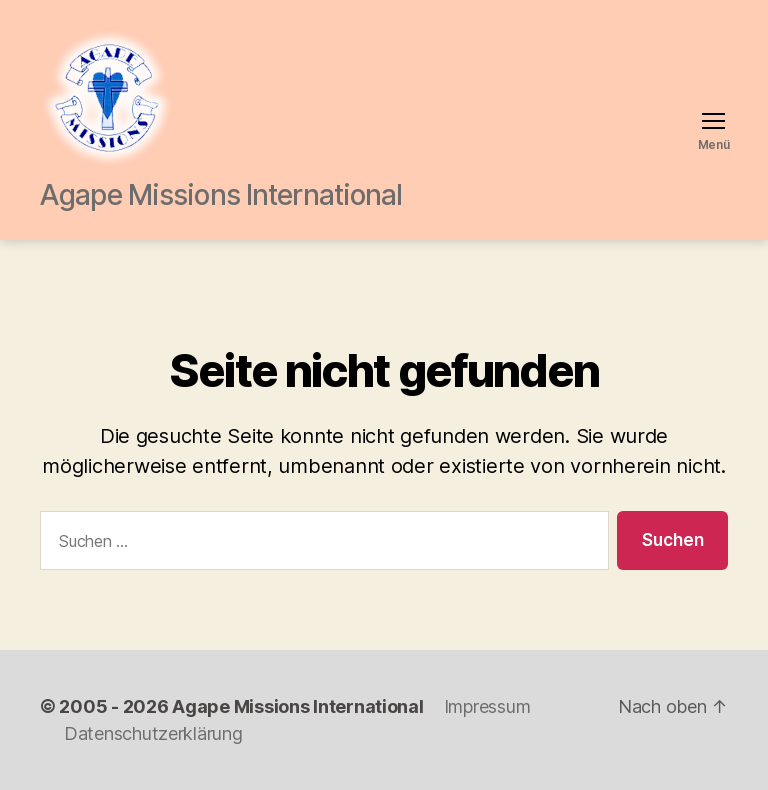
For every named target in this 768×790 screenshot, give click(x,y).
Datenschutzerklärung (153, 733)
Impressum (487, 706)
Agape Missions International (297, 706)
